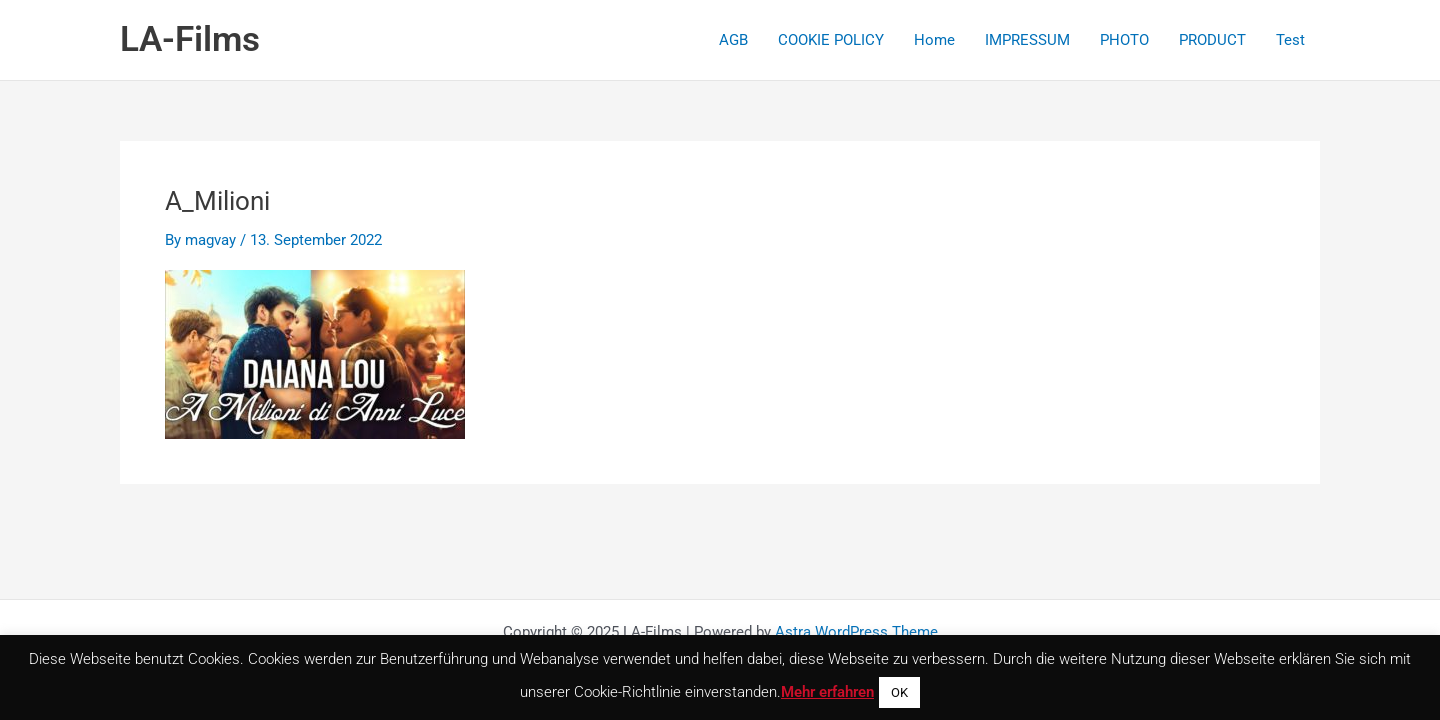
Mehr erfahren (827, 692)
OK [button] (899, 692)
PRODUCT (1212, 40)
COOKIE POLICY (831, 40)
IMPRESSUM (1027, 40)
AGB (733, 40)
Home (934, 40)
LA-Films (190, 39)
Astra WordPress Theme (856, 632)
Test (1290, 40)
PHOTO (1124, 40)
